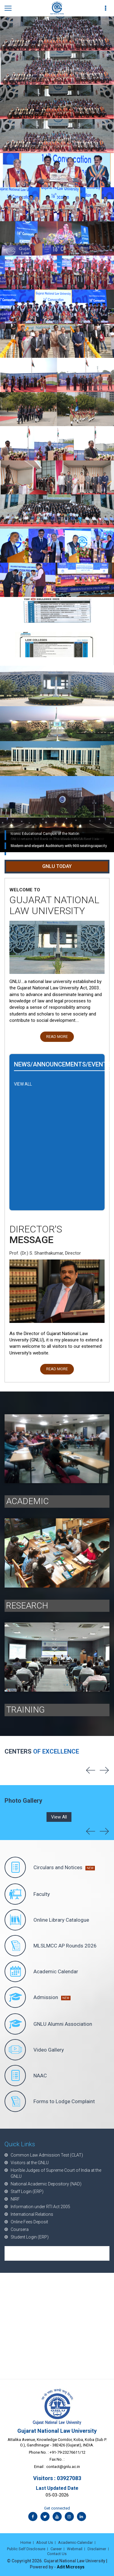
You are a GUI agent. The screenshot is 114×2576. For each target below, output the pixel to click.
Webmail (74, 2549)
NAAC (26, 2075)
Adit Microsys (71, 2566)
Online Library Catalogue (47, 1919)
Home (25, 2542)
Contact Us (57, 2553)
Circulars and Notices (50, 1867)
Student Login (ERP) (30, 2237)
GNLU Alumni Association (48, 2024)
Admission (38, 1997)
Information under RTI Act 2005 (40, 2206)
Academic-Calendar (75, 2542)
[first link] (105, 8)
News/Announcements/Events (62, 1064)
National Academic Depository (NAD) (46, 2183)
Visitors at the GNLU (30, 2162)
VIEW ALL (23, 1084)
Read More (57, 1036)
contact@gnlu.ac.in (63, 2466)
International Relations (32, 2214)
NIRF (15, 2199)
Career (56, 2549)
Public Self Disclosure (26, 2549)
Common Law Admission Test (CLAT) (47, 2155)
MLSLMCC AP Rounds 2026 (51, 1945)
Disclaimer (97, 2549)
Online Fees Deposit (29, 2221)
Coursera (20, 2229)
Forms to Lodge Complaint (50, 2101)
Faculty (27, 1894)
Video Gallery (34, 2049)
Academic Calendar (41, 1971)
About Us (44, 2542)
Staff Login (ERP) (27, 2191)
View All (59, 1817)
